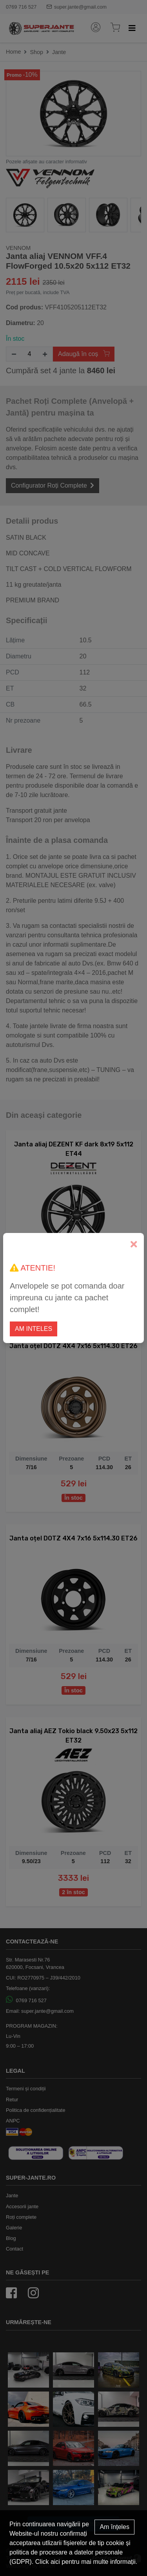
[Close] (133, 1244)
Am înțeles (114, 2527)
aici (55, 2561)
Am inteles (33, 1328)
